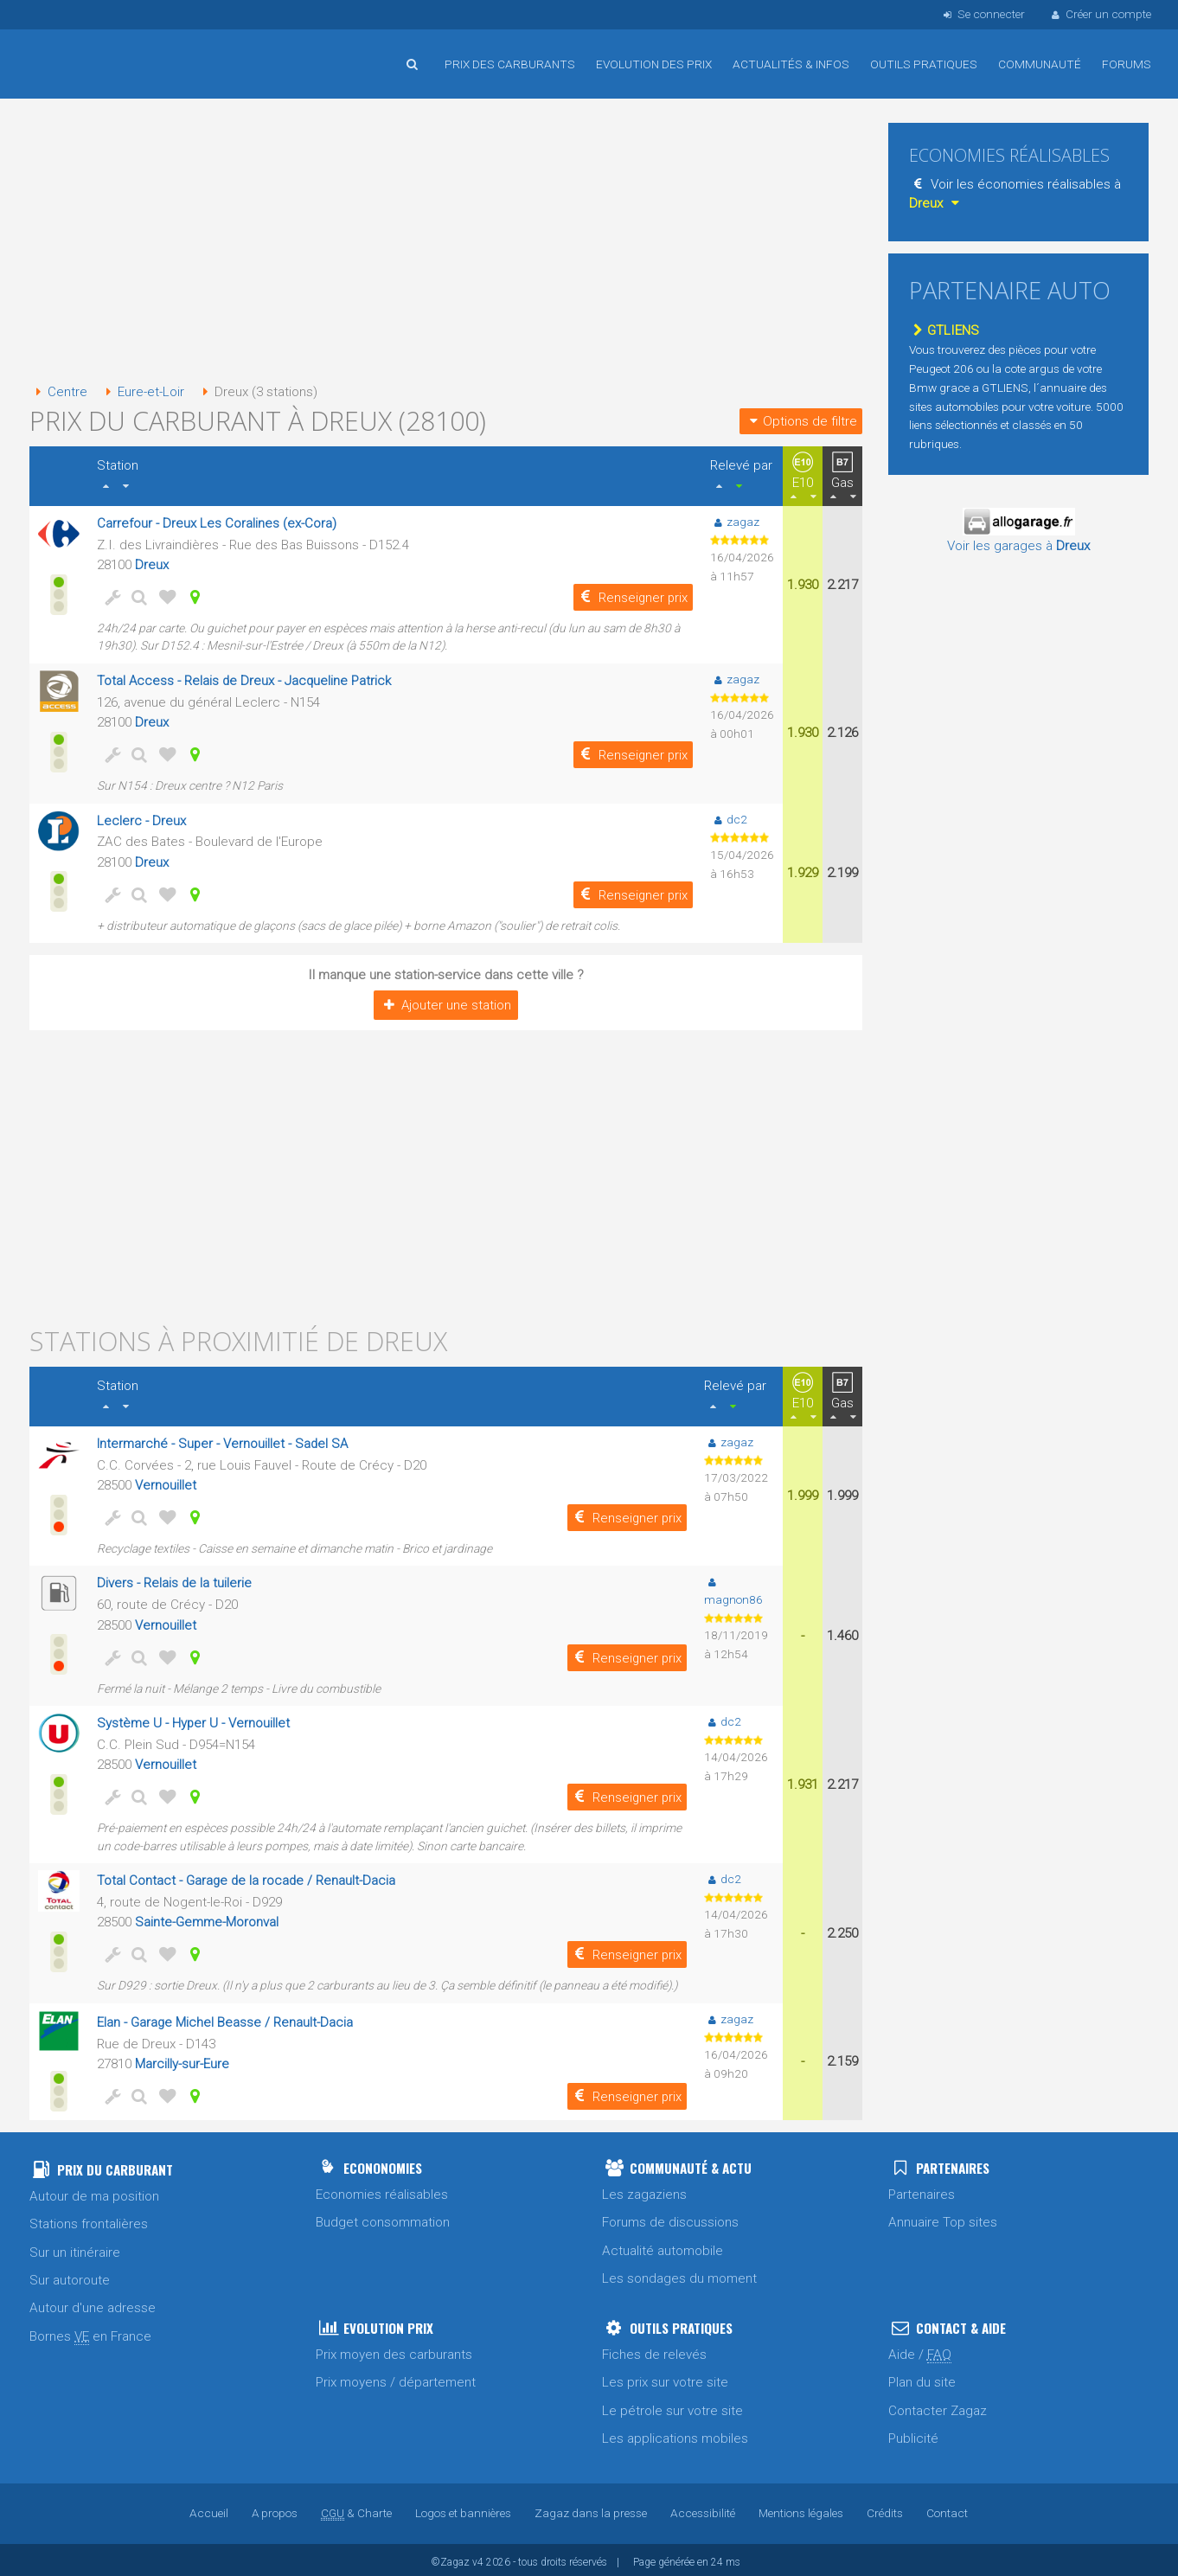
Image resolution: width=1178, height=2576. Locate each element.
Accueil (85, 51)
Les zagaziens (644, 2190)
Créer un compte (1100, 14)
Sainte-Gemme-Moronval (207, 1918)
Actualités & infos (791, 64)
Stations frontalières (88, 2220)
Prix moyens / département (396, 2378)
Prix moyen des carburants (394, 2350)
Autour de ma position (94, 2192)
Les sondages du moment (679, 2274)
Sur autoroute (69, 2276)
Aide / (919, 2350)
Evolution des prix (654, 64)
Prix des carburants (510, 64)
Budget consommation (383, 2219)
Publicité (913, 2434)
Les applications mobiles (675, 2434)
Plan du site (922, 2378)
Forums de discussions (670, 2219)
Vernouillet (165, 1482)
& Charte (356, 2508)
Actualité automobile (662, 2246)
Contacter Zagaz (937, 2406)
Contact (948, 2508)
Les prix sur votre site (665, 2378)
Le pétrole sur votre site (672, 2406)
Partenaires (921, 2190)
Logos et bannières (463, 2508)
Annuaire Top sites (942, 2219)
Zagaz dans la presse (591, 2508)
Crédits (885, 2508)
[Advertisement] (445, 242)
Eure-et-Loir (141, 392)
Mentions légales (801, 2508)
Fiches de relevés (654, 2350)
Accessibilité (702, 2508)
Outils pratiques (923, 64)
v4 (477, 2558)
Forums (1126, 64)
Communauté (1039, 64)
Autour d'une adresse (92, 2303)
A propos (274, 2508)
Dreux (152, 564)
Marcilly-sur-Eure (182, 2059)
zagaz (734, 521)
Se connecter (982, 14)
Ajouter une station (446, 1002)
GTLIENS (944, 330)
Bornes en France (90, 2332)
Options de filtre (801, 420)
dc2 (728, 817)
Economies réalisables (382, 2190)
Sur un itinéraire (74, 2248)
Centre (58, 392)
